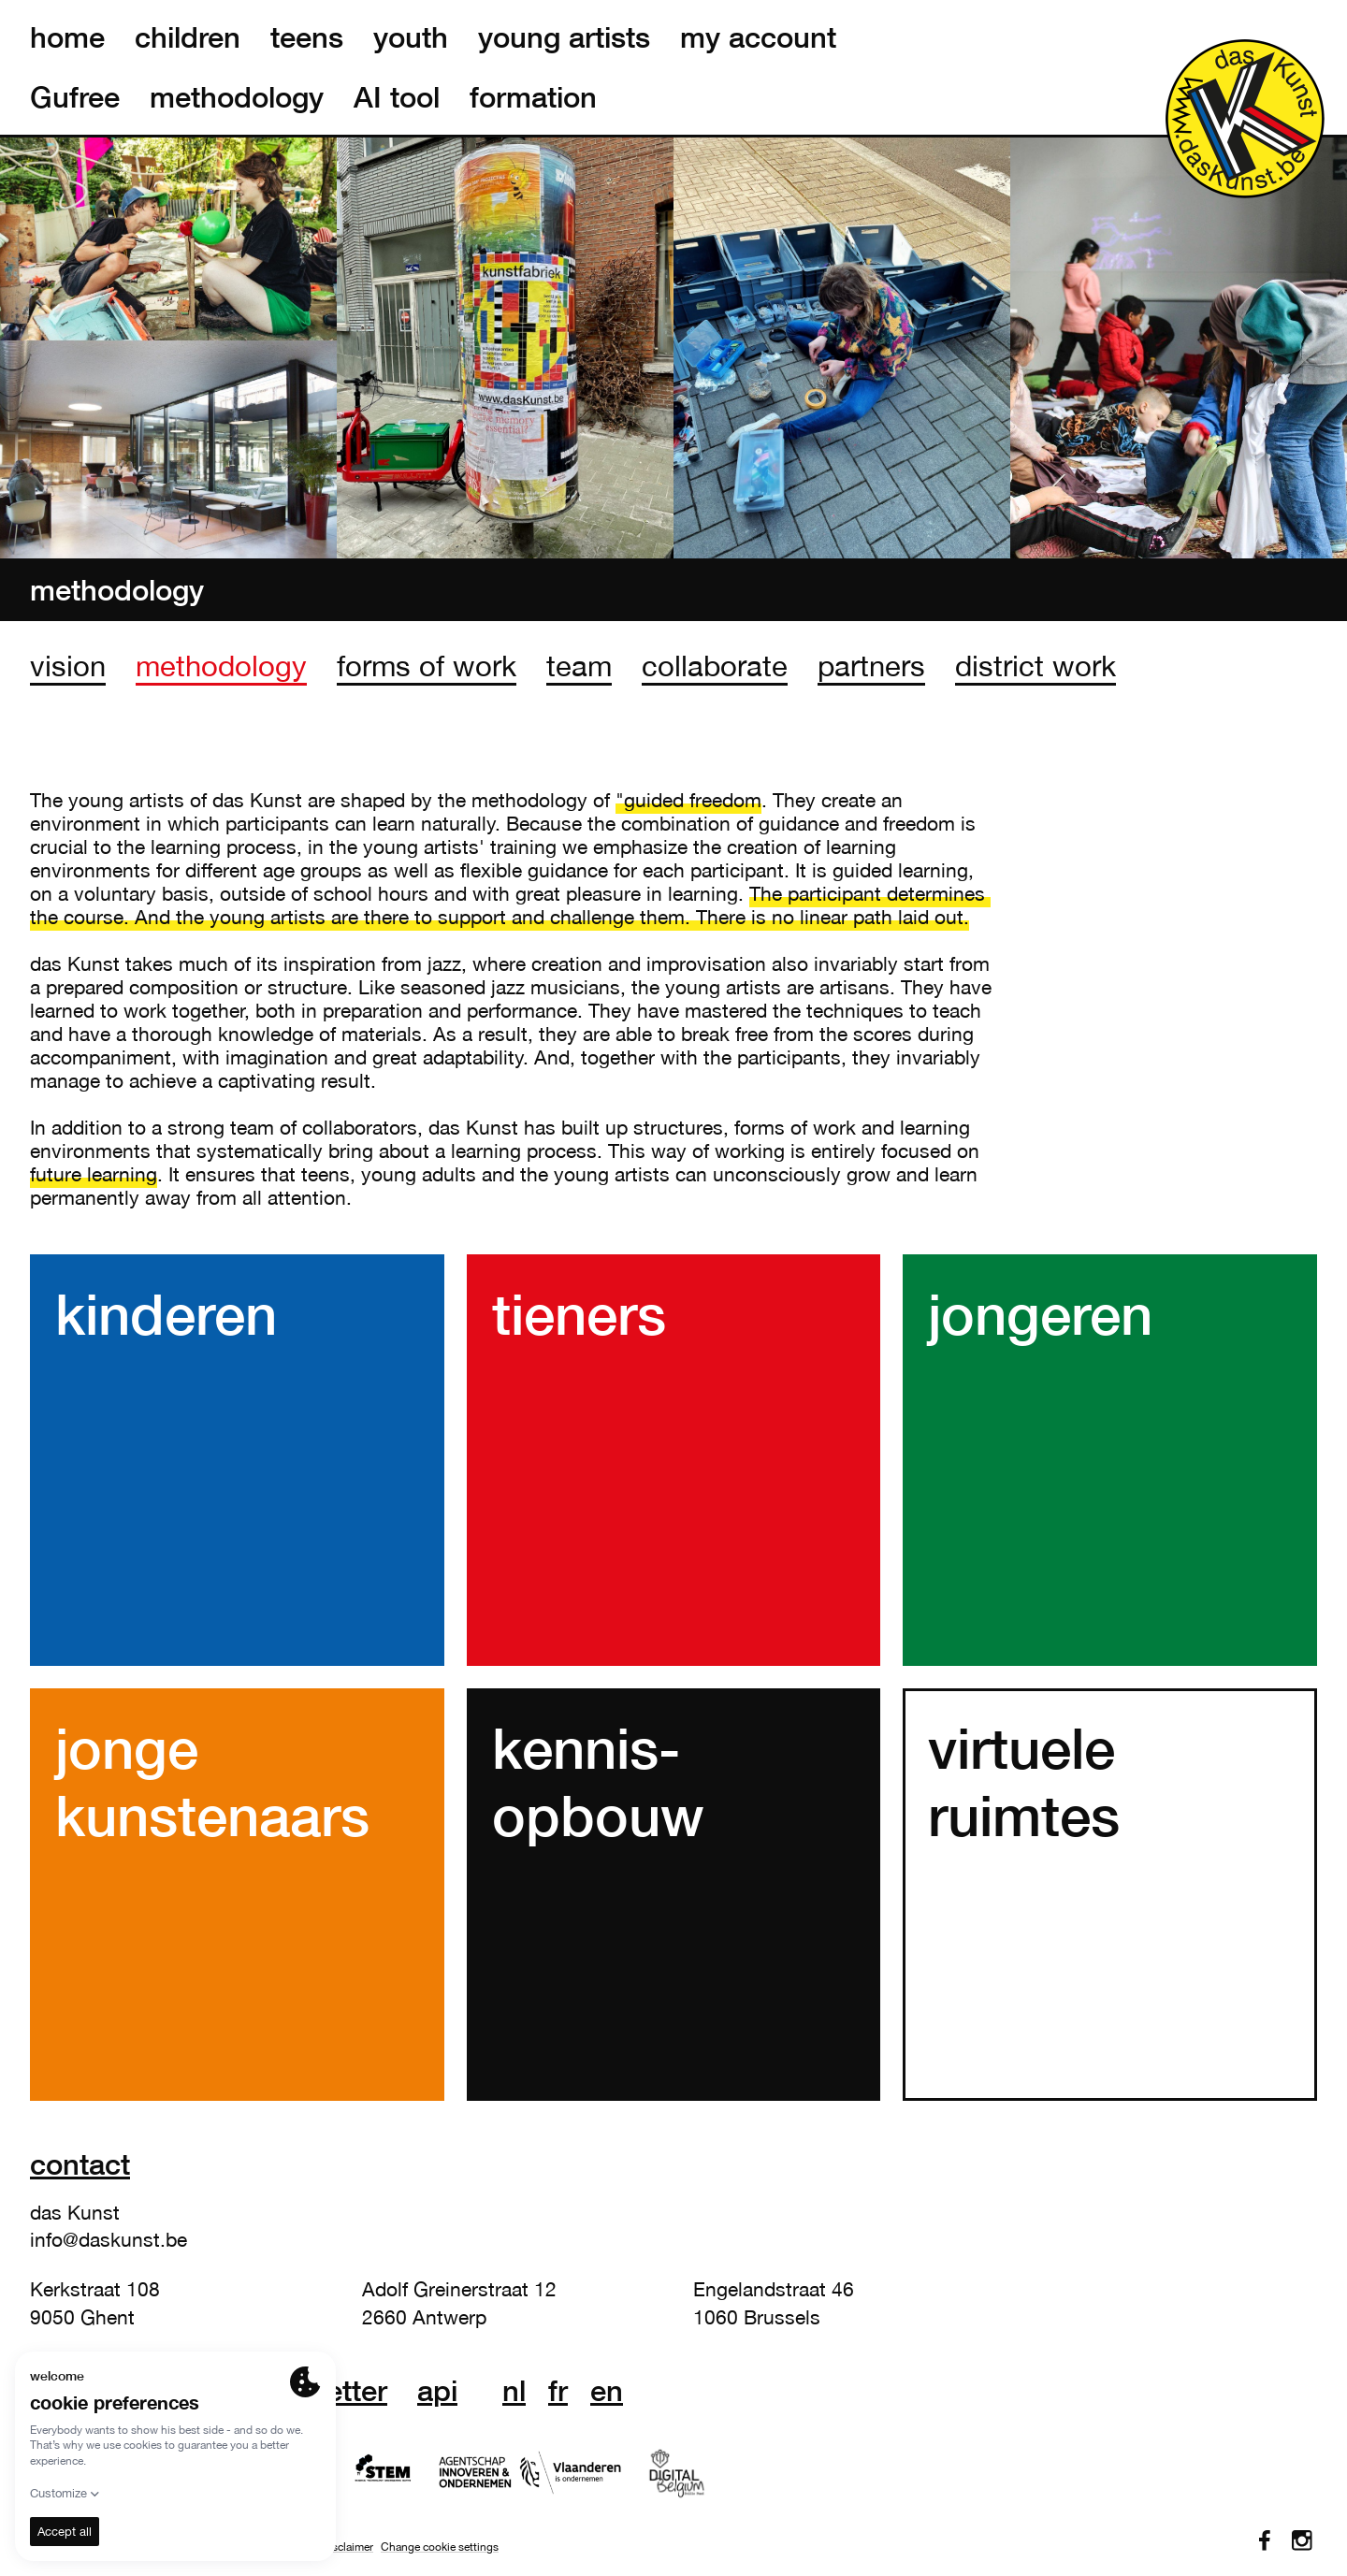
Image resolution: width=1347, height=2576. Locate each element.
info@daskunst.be (108, 2239)
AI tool (397, 97)
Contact (80, 2164)
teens (306, 37)
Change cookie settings (440, 2547)
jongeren (1040, 1313)
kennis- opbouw (598, 1781)
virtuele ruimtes (1024, 1781)
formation (533, 97)
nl (514, 2391)
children (187, 37)
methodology (237, 97)
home (67, 37)
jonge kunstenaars (212, 1781)
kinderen (166, 1313)
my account (758, 37)
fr (558, 2391)
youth (410, 37)
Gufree (75, 97)
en (606, 2391)
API (437, 2391)
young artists (564, 37)
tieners (579, 1313)
